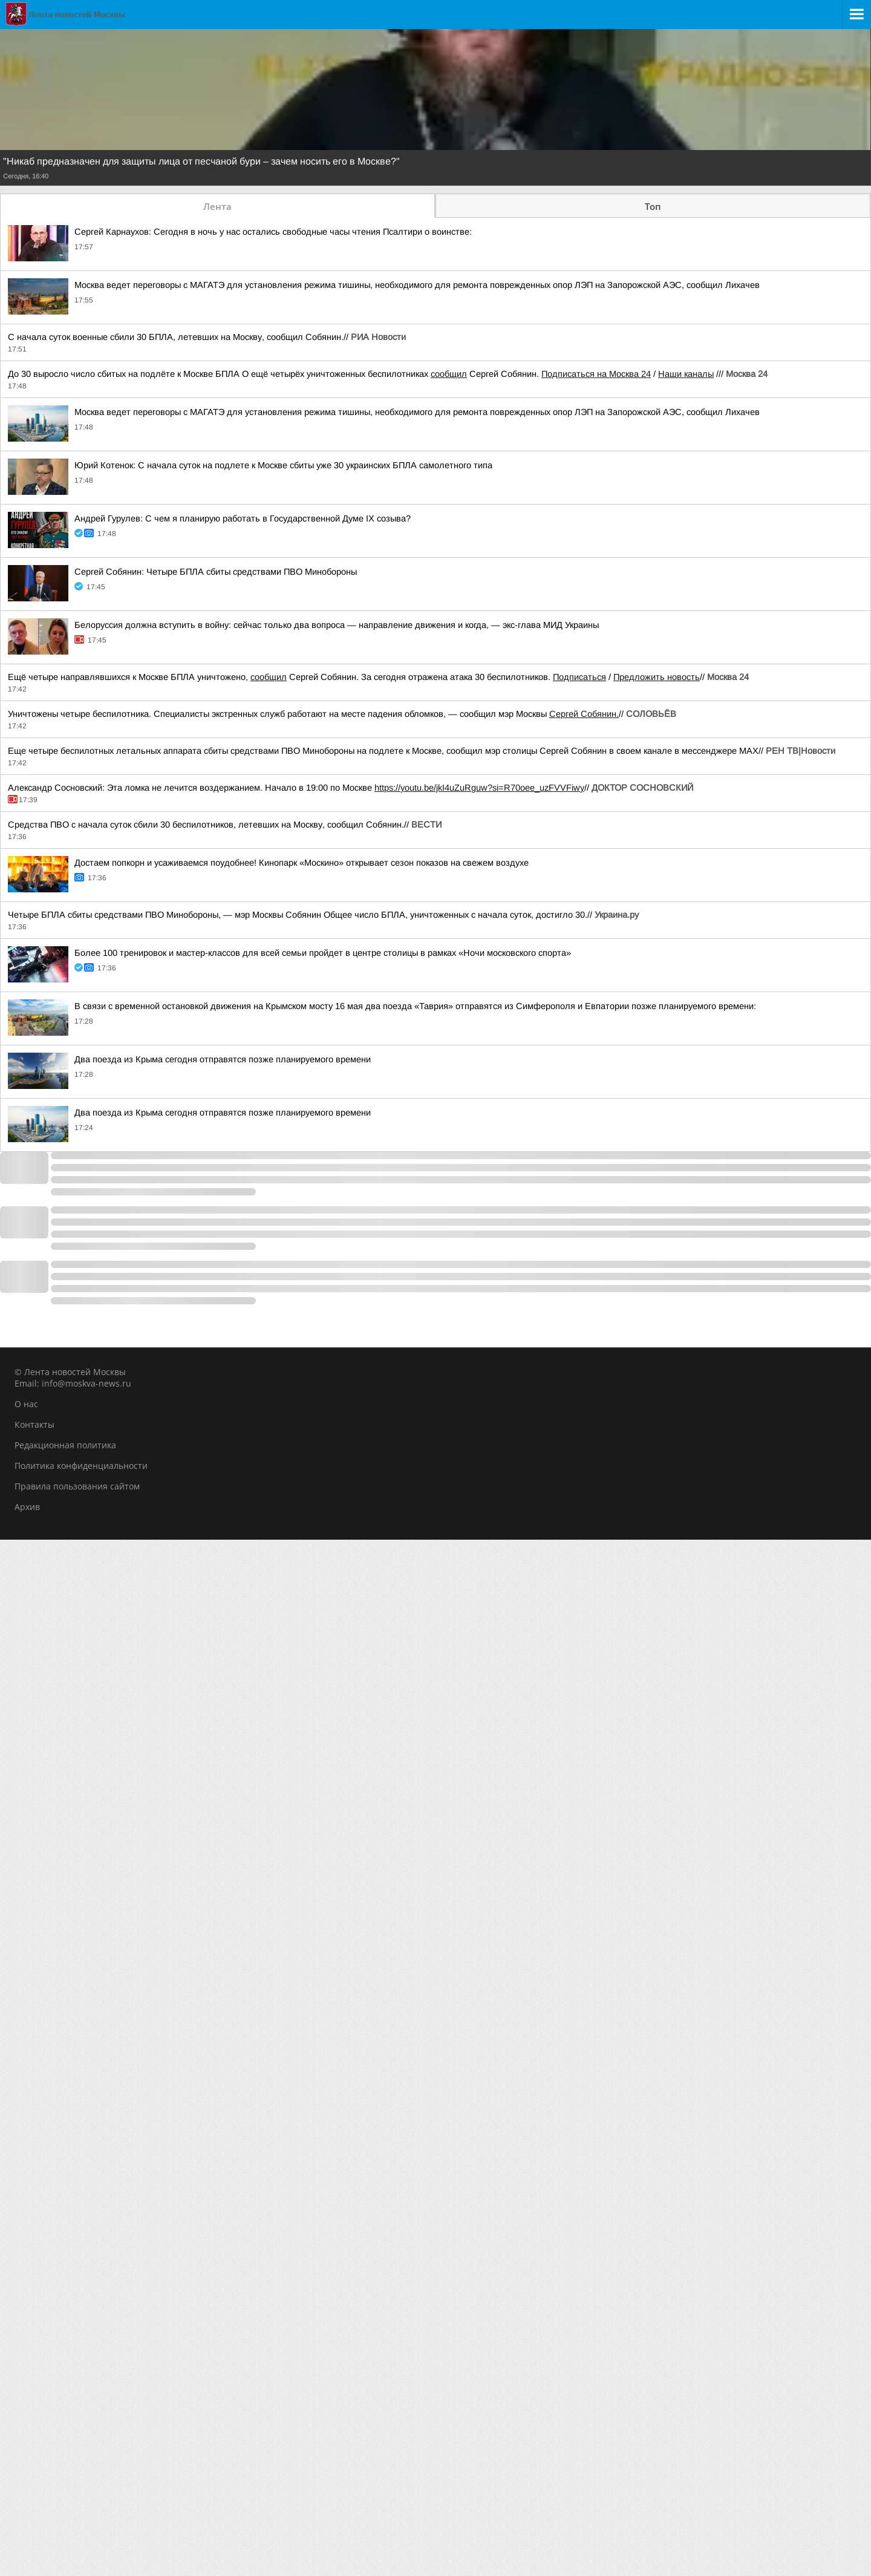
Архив (27, 1506)
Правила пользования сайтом (77, 1486)
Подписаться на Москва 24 (596, 374)
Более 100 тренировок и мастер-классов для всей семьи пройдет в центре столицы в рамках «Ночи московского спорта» (322, 953)
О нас (26, 1404)
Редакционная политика (65, 1445)
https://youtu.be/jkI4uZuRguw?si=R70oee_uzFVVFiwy (479, 788)
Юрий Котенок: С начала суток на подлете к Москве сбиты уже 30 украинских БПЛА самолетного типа (283, 465)
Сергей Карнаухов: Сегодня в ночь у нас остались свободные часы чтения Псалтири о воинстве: (273, 232)
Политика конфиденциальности (81, 1465)
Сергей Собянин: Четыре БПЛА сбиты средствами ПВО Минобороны (215, 572)
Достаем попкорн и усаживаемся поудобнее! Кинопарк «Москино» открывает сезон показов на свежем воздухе (301, 863)
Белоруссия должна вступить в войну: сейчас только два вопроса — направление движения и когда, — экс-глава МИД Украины (336, 625)
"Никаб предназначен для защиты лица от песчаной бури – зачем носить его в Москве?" (201, 161)
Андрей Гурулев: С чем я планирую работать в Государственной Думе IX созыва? (242, 518)
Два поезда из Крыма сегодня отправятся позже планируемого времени (222, 1059)
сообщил (449, 374)
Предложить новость (656, 677)
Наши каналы (686, 374)
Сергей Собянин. (584, 714)
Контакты (34, 1424)
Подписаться (579, 677)
